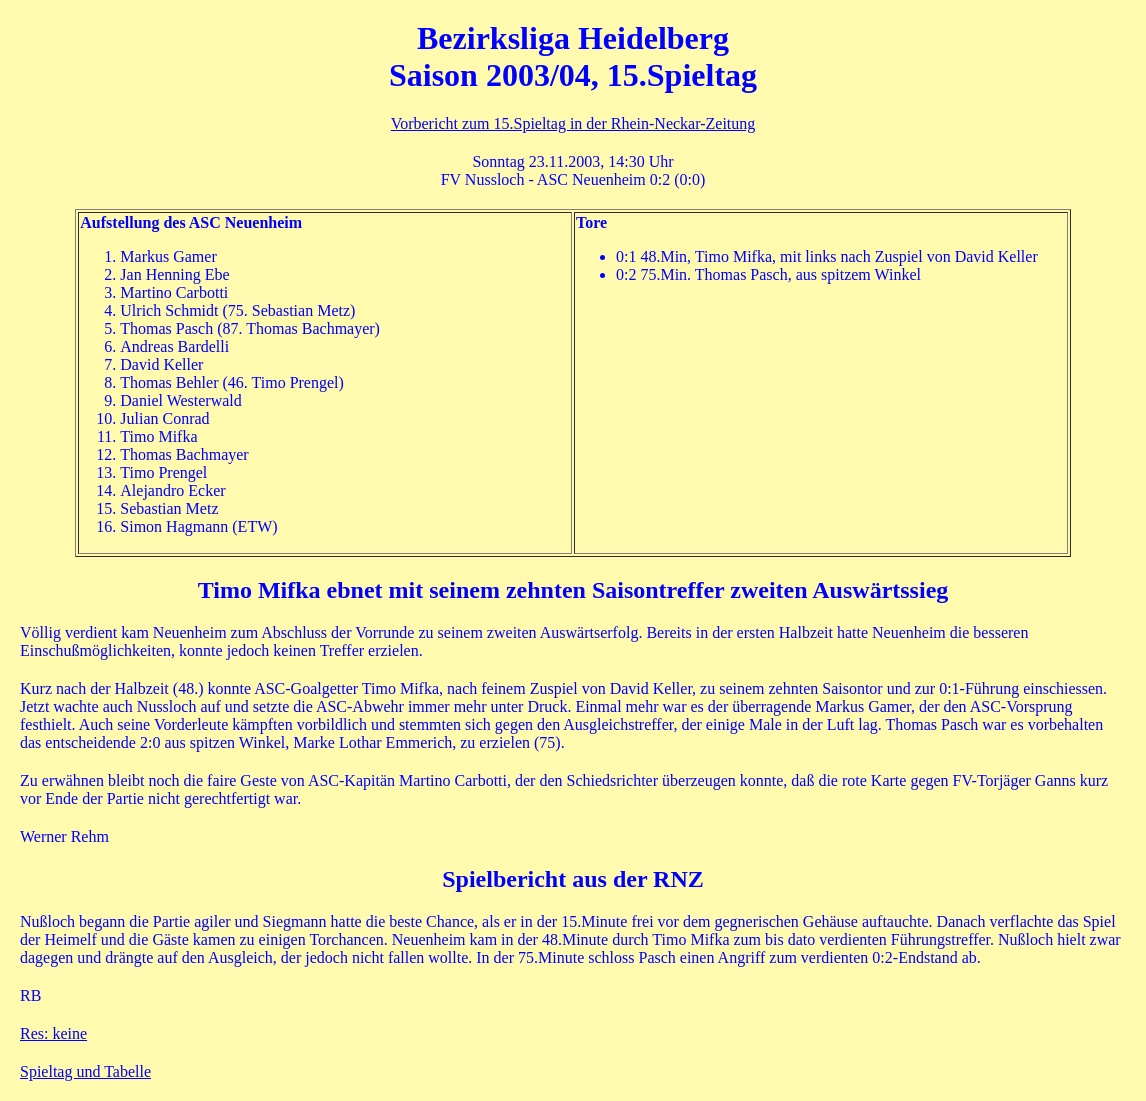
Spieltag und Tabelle (85, 1071)
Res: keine (53, 1033)
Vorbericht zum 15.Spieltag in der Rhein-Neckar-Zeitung (573, 123)
